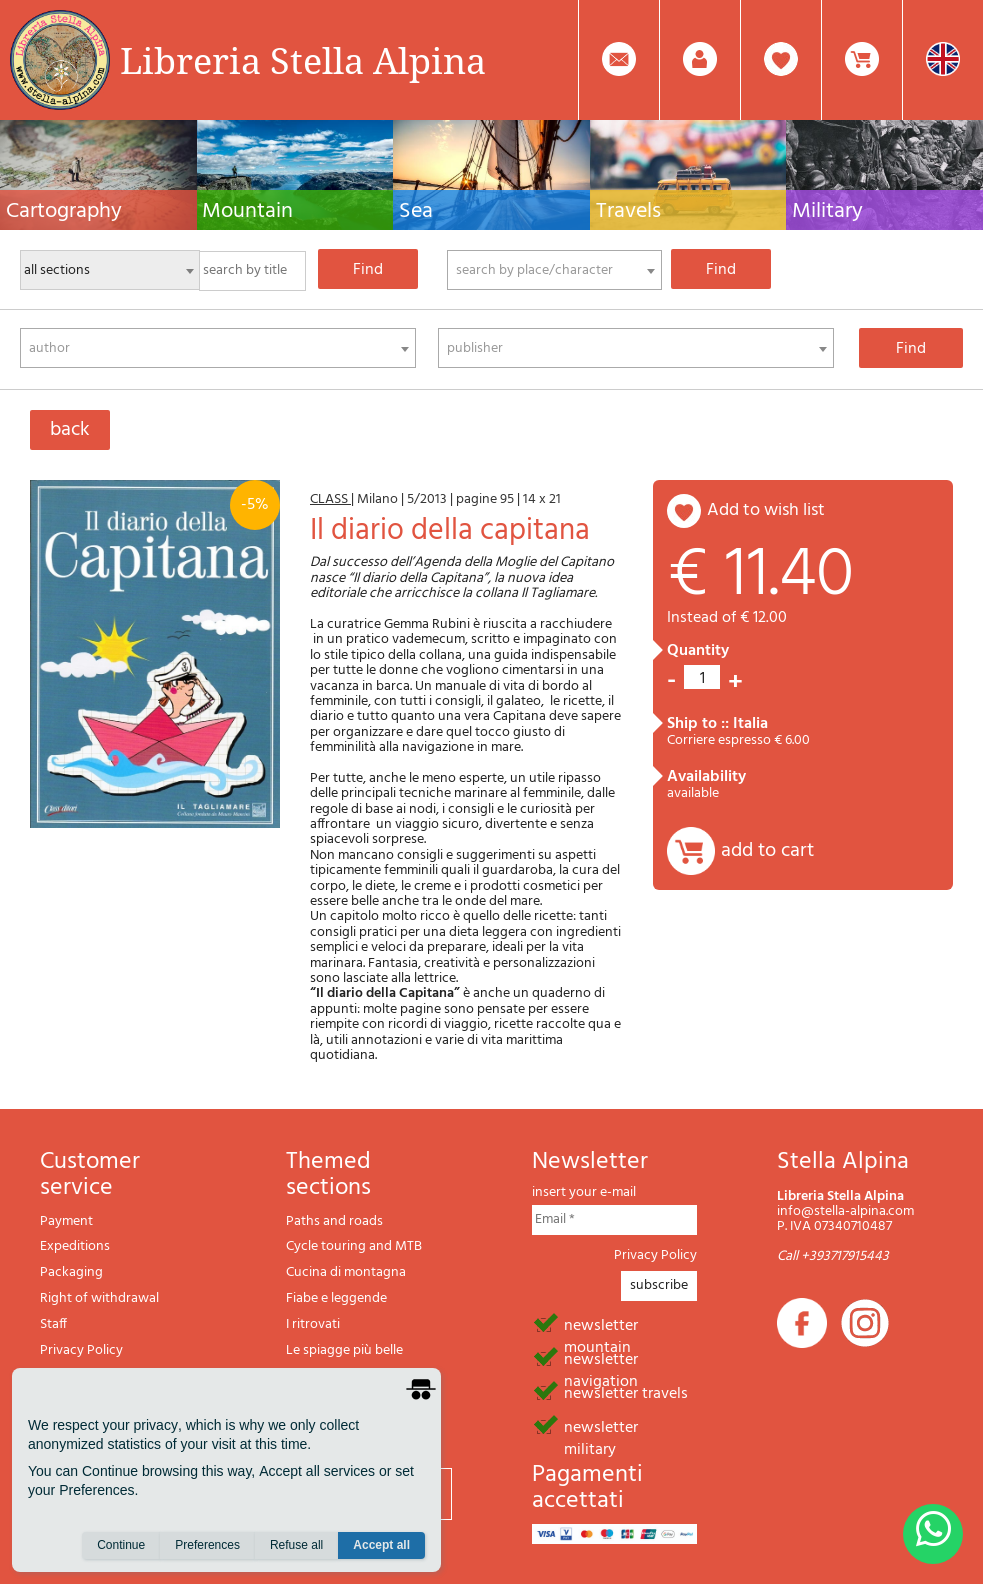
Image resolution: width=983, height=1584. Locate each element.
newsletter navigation (601, 1358)
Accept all (381, 1545)
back (70, 430)
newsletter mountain (601, 1324)
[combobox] (554, 270)
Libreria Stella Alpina (303, 60)
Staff (53, 1324)
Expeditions (75, 1246)
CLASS (330, 499)
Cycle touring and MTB (354, 1246)
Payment (66, 1221)
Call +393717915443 (833, 1256)
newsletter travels (626, 1392)
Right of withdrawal (99, 1298)
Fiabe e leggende (336, 1298)
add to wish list (766, 510)
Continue (121, 1545)
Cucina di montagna (346, 1272)
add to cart (767, 851)
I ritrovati (313, 1324)
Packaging (71, 1272)
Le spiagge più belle (344, 1350)
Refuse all (296, 1545)
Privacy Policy (81, 1350)
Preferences (207, 1545)
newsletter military (601, 1426)
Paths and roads (334, 1221)
